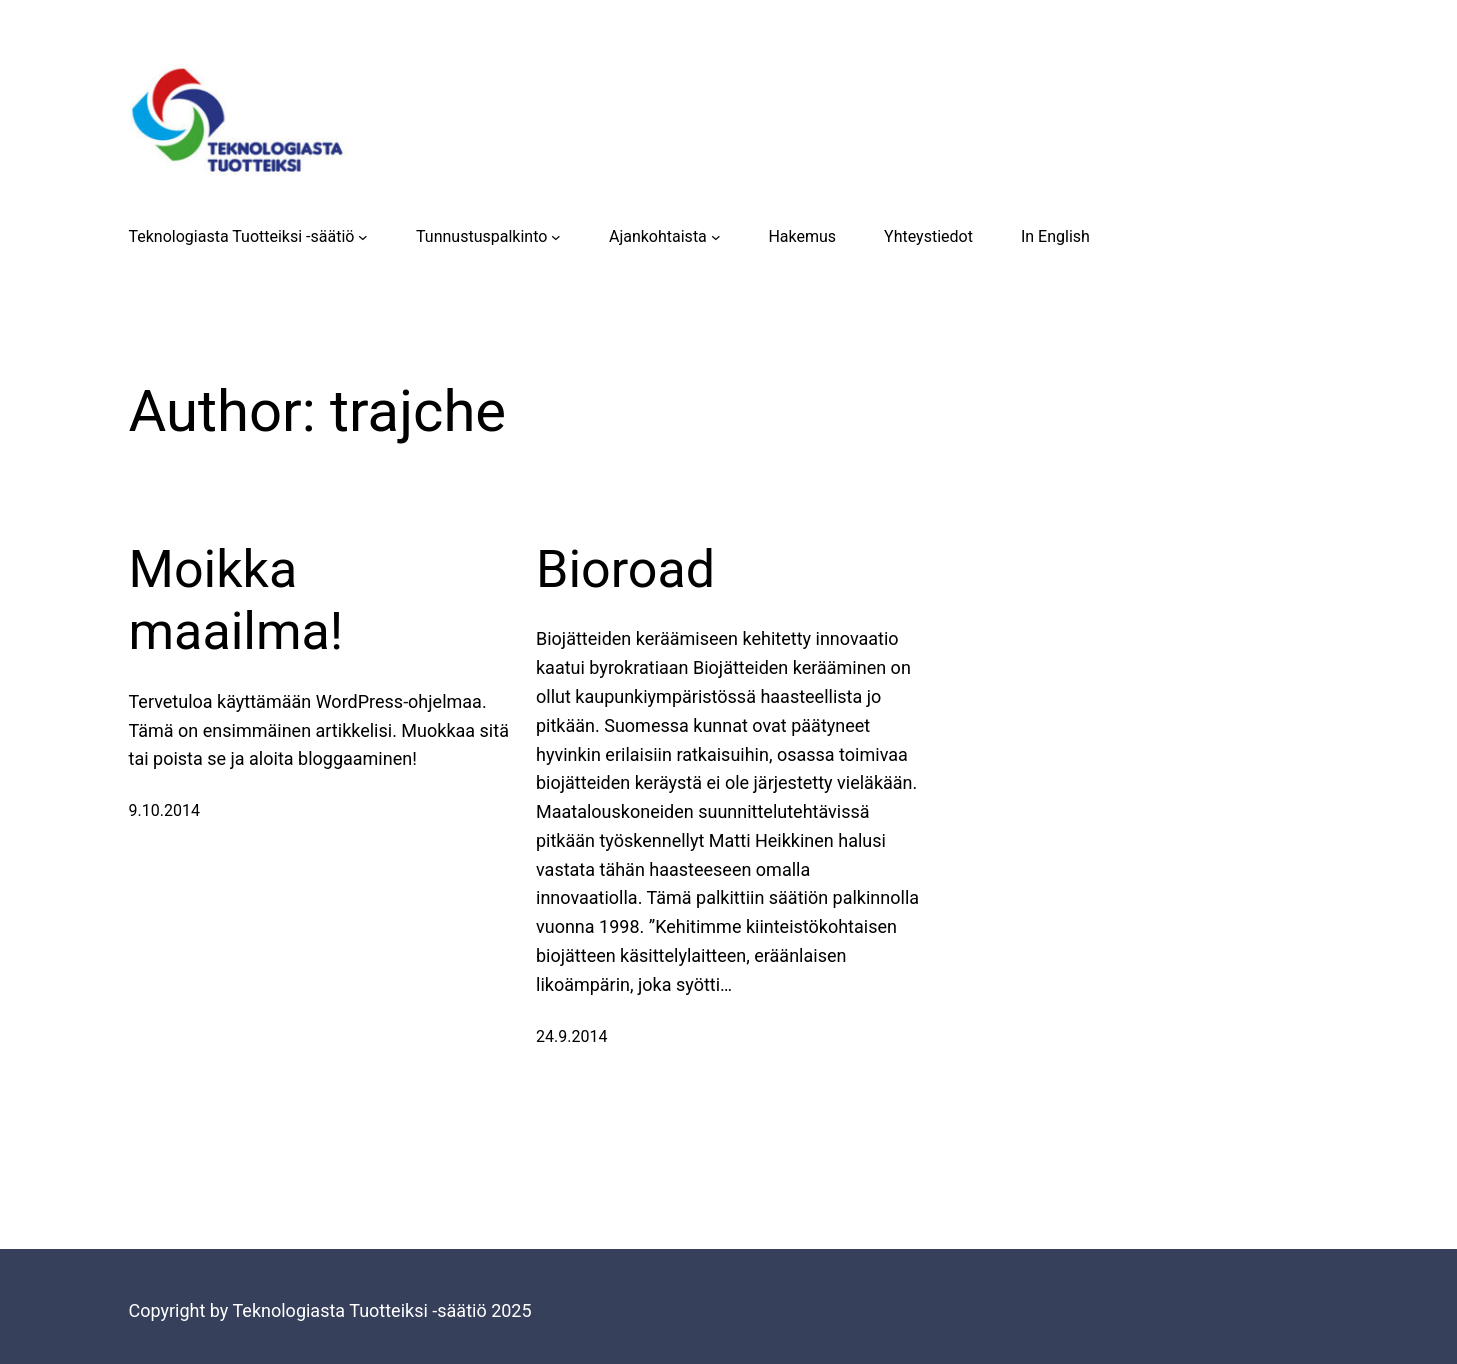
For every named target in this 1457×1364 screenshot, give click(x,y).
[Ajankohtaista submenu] (716, 237)
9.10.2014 (164, 810)
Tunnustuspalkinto (481, 236)
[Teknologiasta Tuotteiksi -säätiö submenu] (363, 237)
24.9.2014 (571, 1036)
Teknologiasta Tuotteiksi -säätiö (242, 236)
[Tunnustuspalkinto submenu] (556, 237)
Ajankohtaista (658, 236)
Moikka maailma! (236, 600)
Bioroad (625, 569)
